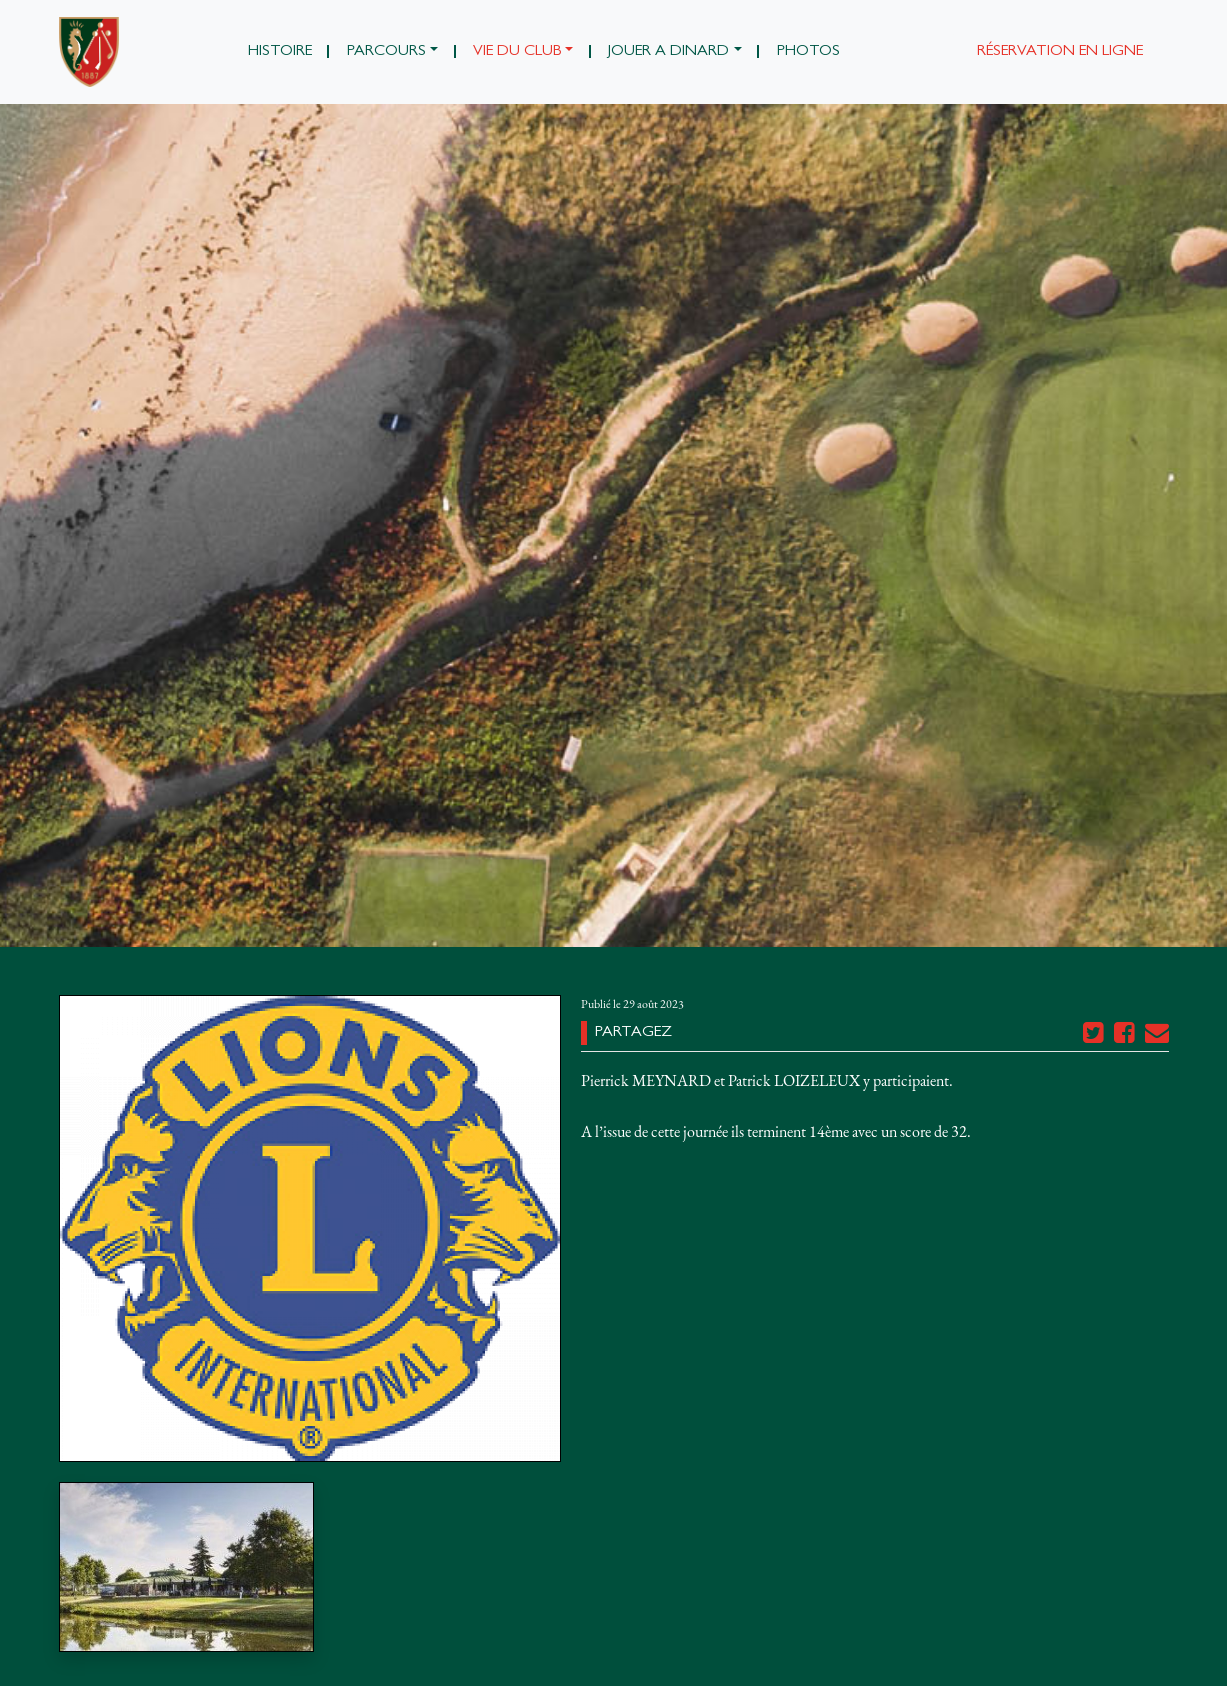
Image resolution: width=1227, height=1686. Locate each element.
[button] (392, 52)
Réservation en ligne (1060, 52)
